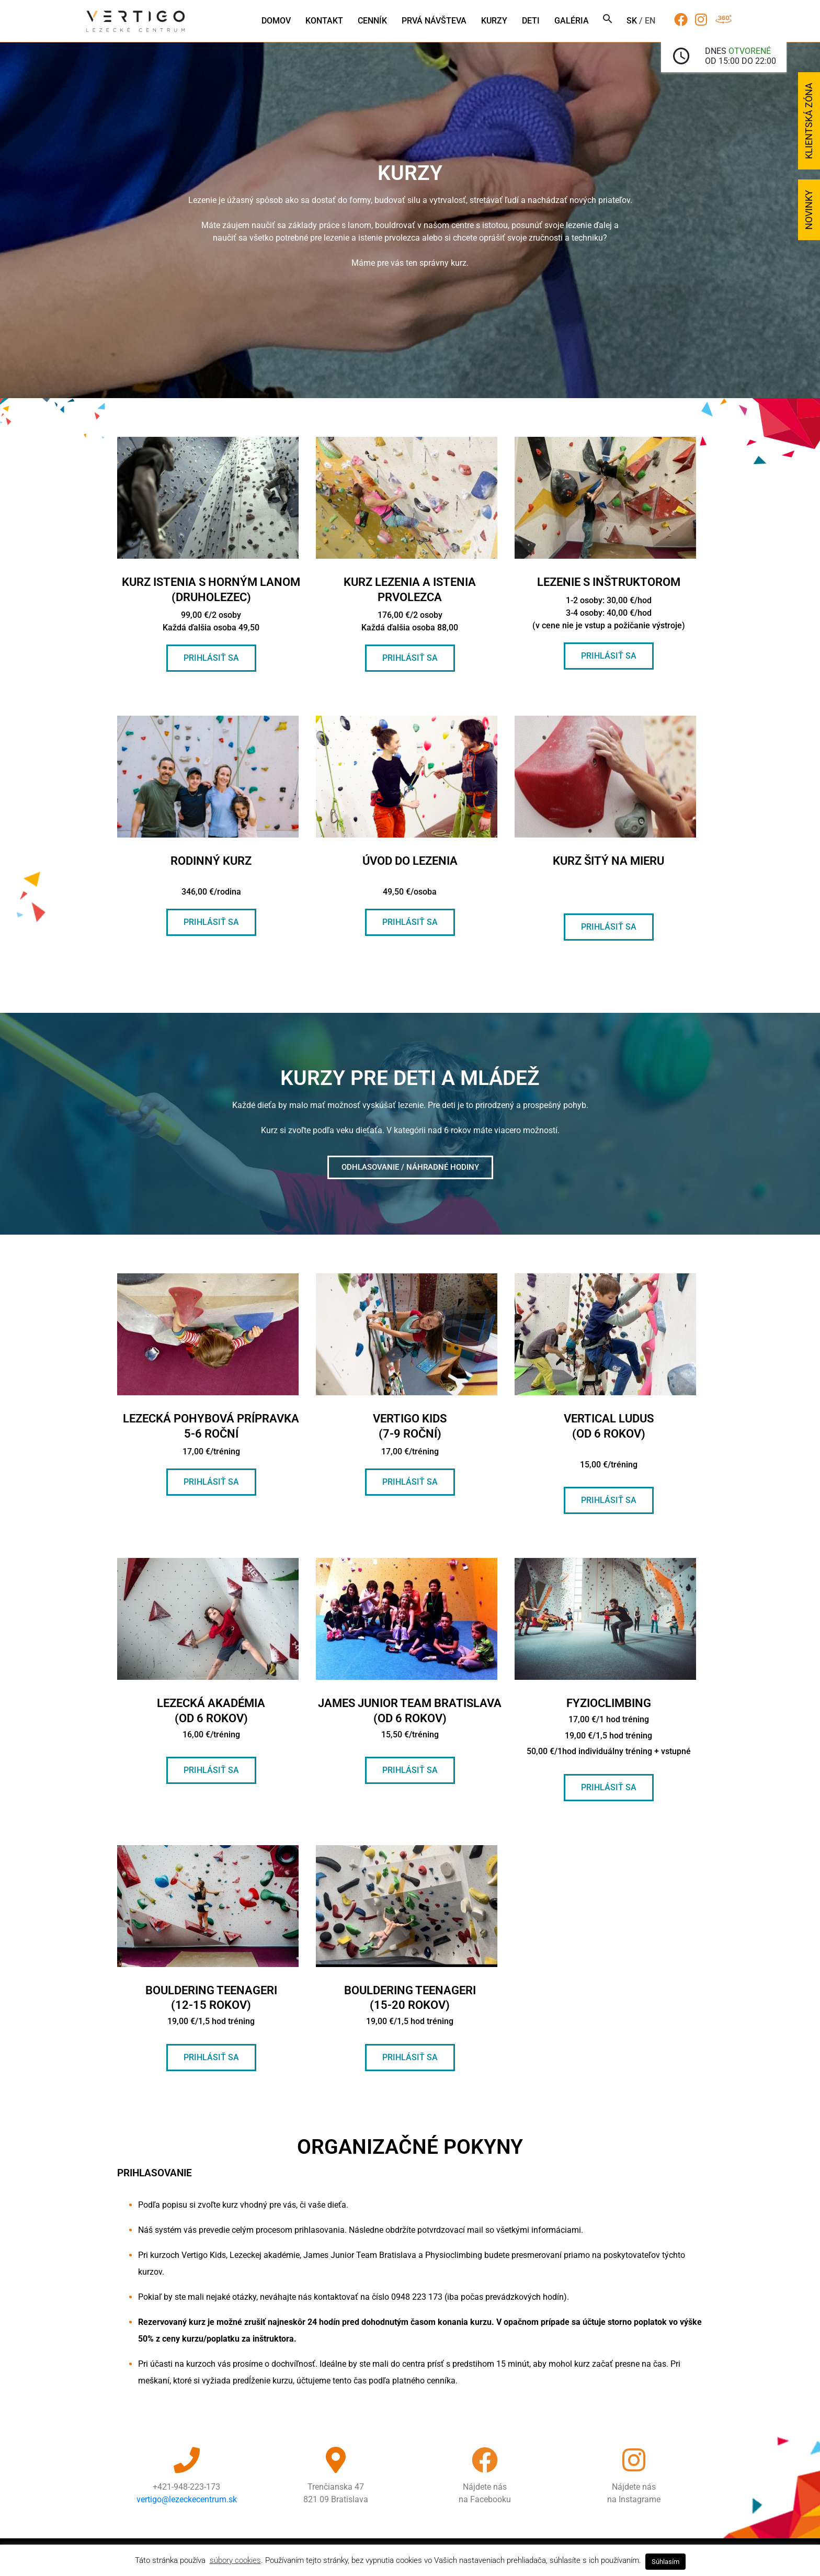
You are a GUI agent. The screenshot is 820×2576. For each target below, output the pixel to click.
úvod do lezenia (410, 860)
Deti (531, 21)
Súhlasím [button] (665, 2562)
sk (632, 21)
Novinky (808, 210)
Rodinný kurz (211, 860)
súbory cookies (235, 2560)
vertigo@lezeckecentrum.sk (186, 2499)
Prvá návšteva (434, 21)
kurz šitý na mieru (608, 860)
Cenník (372, 21)
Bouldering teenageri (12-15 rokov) (211, 2005)
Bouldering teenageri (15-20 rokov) (410, 2005)
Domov (276, 21)
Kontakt (324, 21)
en (650, 21)
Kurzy (494, 21)
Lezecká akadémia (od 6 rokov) (211, 1718)
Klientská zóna (808, 121)
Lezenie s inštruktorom (608, 582)
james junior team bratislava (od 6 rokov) (410, 1718)
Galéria (571, 21)
